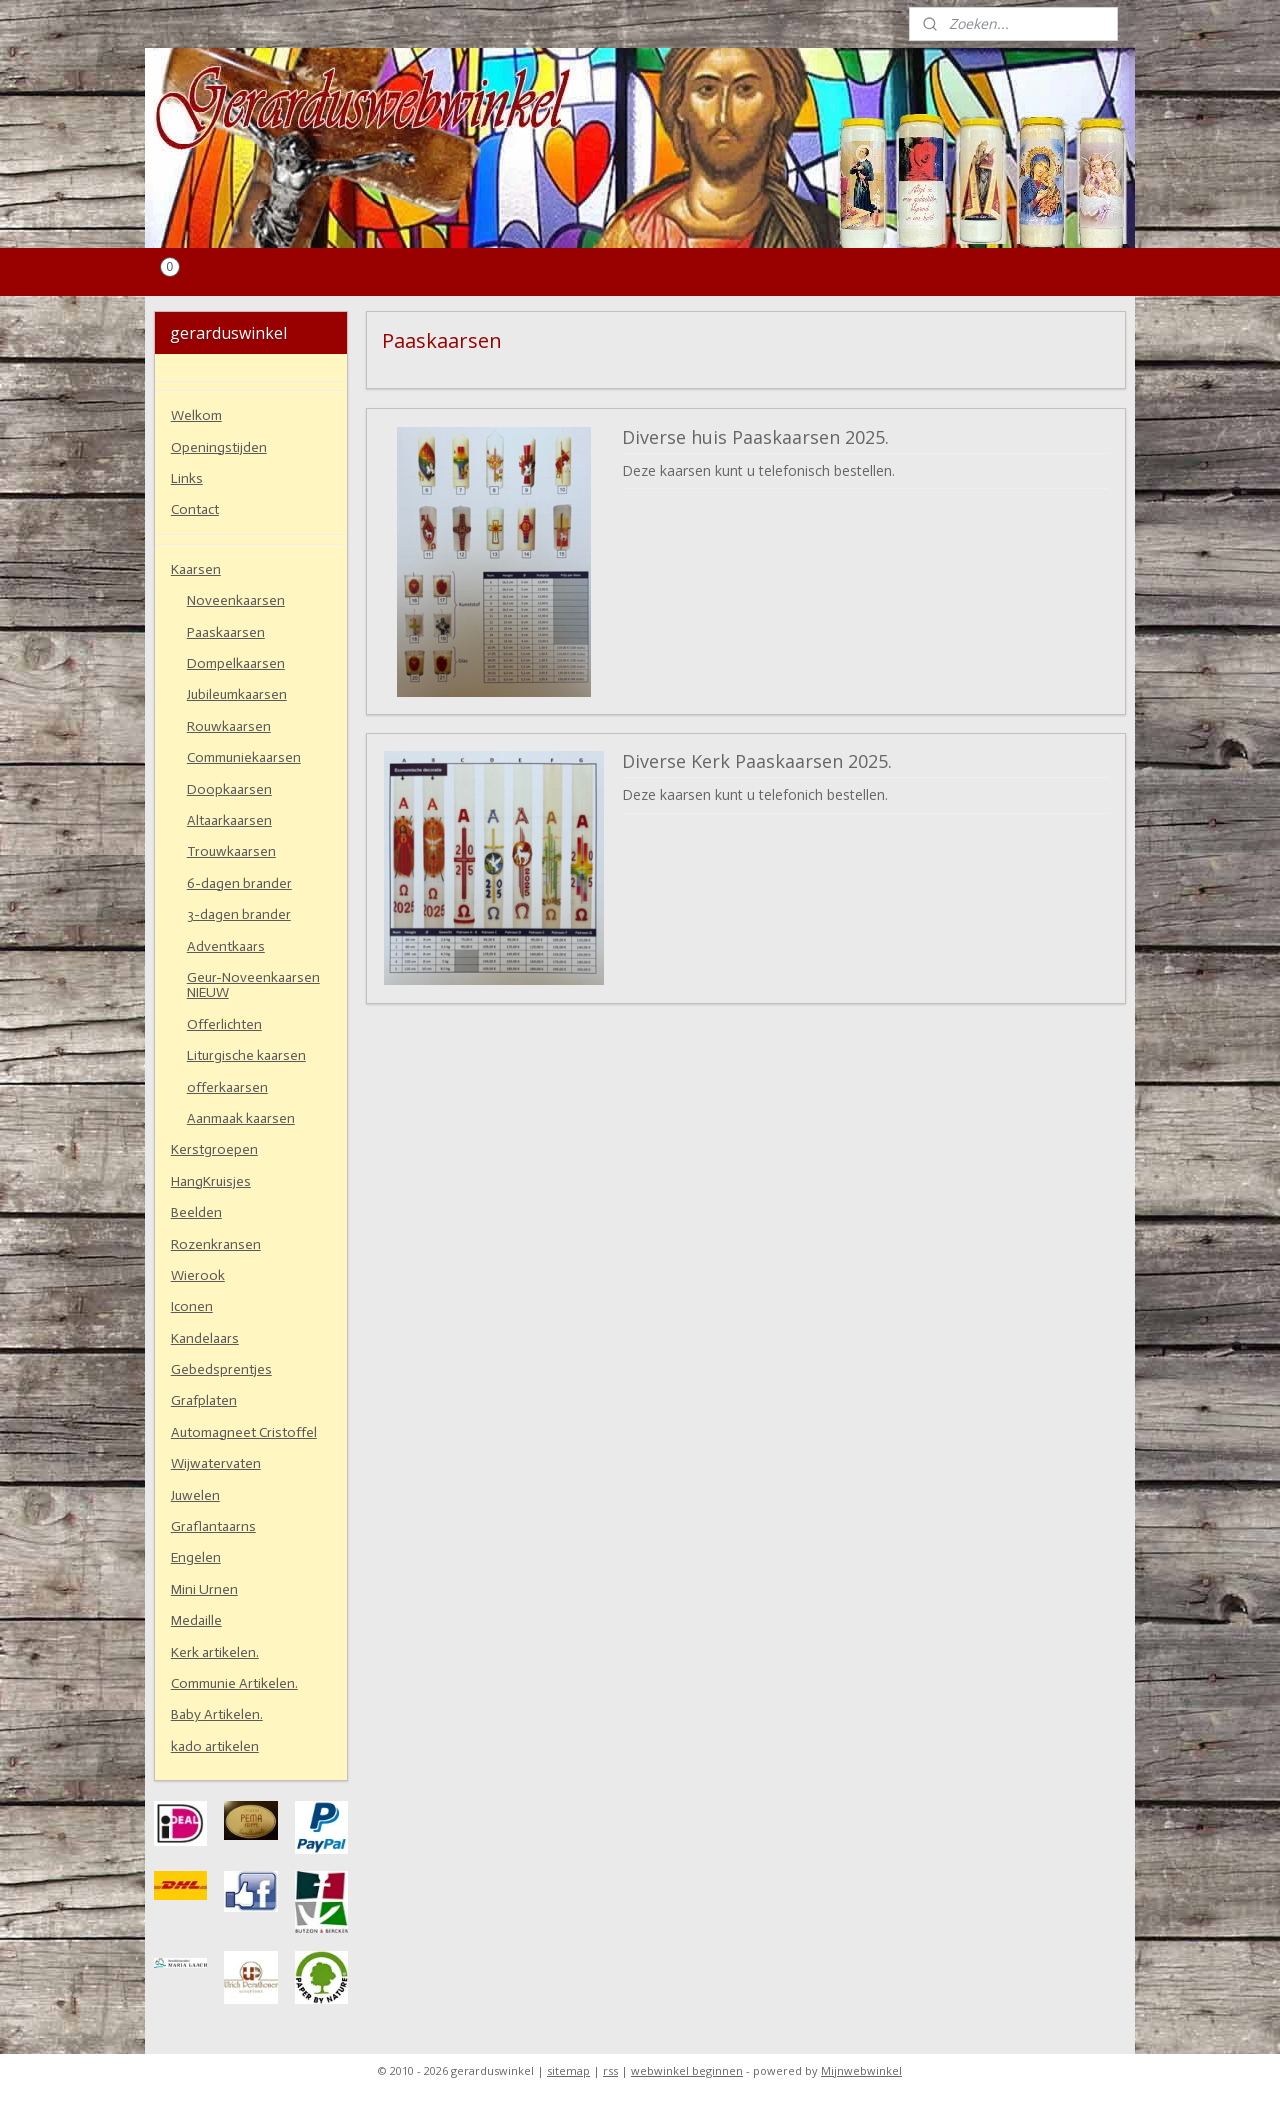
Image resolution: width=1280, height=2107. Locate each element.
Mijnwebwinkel (861, 2070)
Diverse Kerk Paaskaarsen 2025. (757, 762)
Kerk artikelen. (215, 1652)
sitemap (568, 2070)
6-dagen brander (239, 883)
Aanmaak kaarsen (241, 1118)
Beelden (196, 1212)
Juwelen (195, 1495)
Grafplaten (204, 1400)
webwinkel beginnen (687, 2070)
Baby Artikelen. (217, 1714)
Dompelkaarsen (236, 663)
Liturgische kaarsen (246, 1055)
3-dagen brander (239, 914)
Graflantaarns (213, 1526)
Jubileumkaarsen (237, 694)
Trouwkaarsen (231, 851)
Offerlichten (224, 1024)
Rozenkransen (216, 1244)
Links (187, 478)
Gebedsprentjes (221, 1369)
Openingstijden (219, 447)
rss (610, 2070)
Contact (195, 509)
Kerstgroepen (214, 1149)
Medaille (196, 1620)
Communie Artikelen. (234, 1683)
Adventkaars (226, 946)
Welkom (196, 415)
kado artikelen (215, 1746)
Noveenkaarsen (236, 600)
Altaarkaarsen (229, 820)
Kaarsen (196, 569)
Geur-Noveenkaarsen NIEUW (253, 985)
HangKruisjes (211, 1181)
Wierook (198, 1275)
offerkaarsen (227, 1087)
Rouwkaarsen (229, 726)
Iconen (192, 1306)
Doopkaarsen (229, 789)
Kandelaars (205, 1338)
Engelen (196, 1557)
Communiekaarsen (244, 757)
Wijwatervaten (216, 1463)
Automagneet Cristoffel (244, 1432)
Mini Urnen (204, 1589)
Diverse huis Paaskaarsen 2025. (755, 438)
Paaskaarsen (226, 632)
